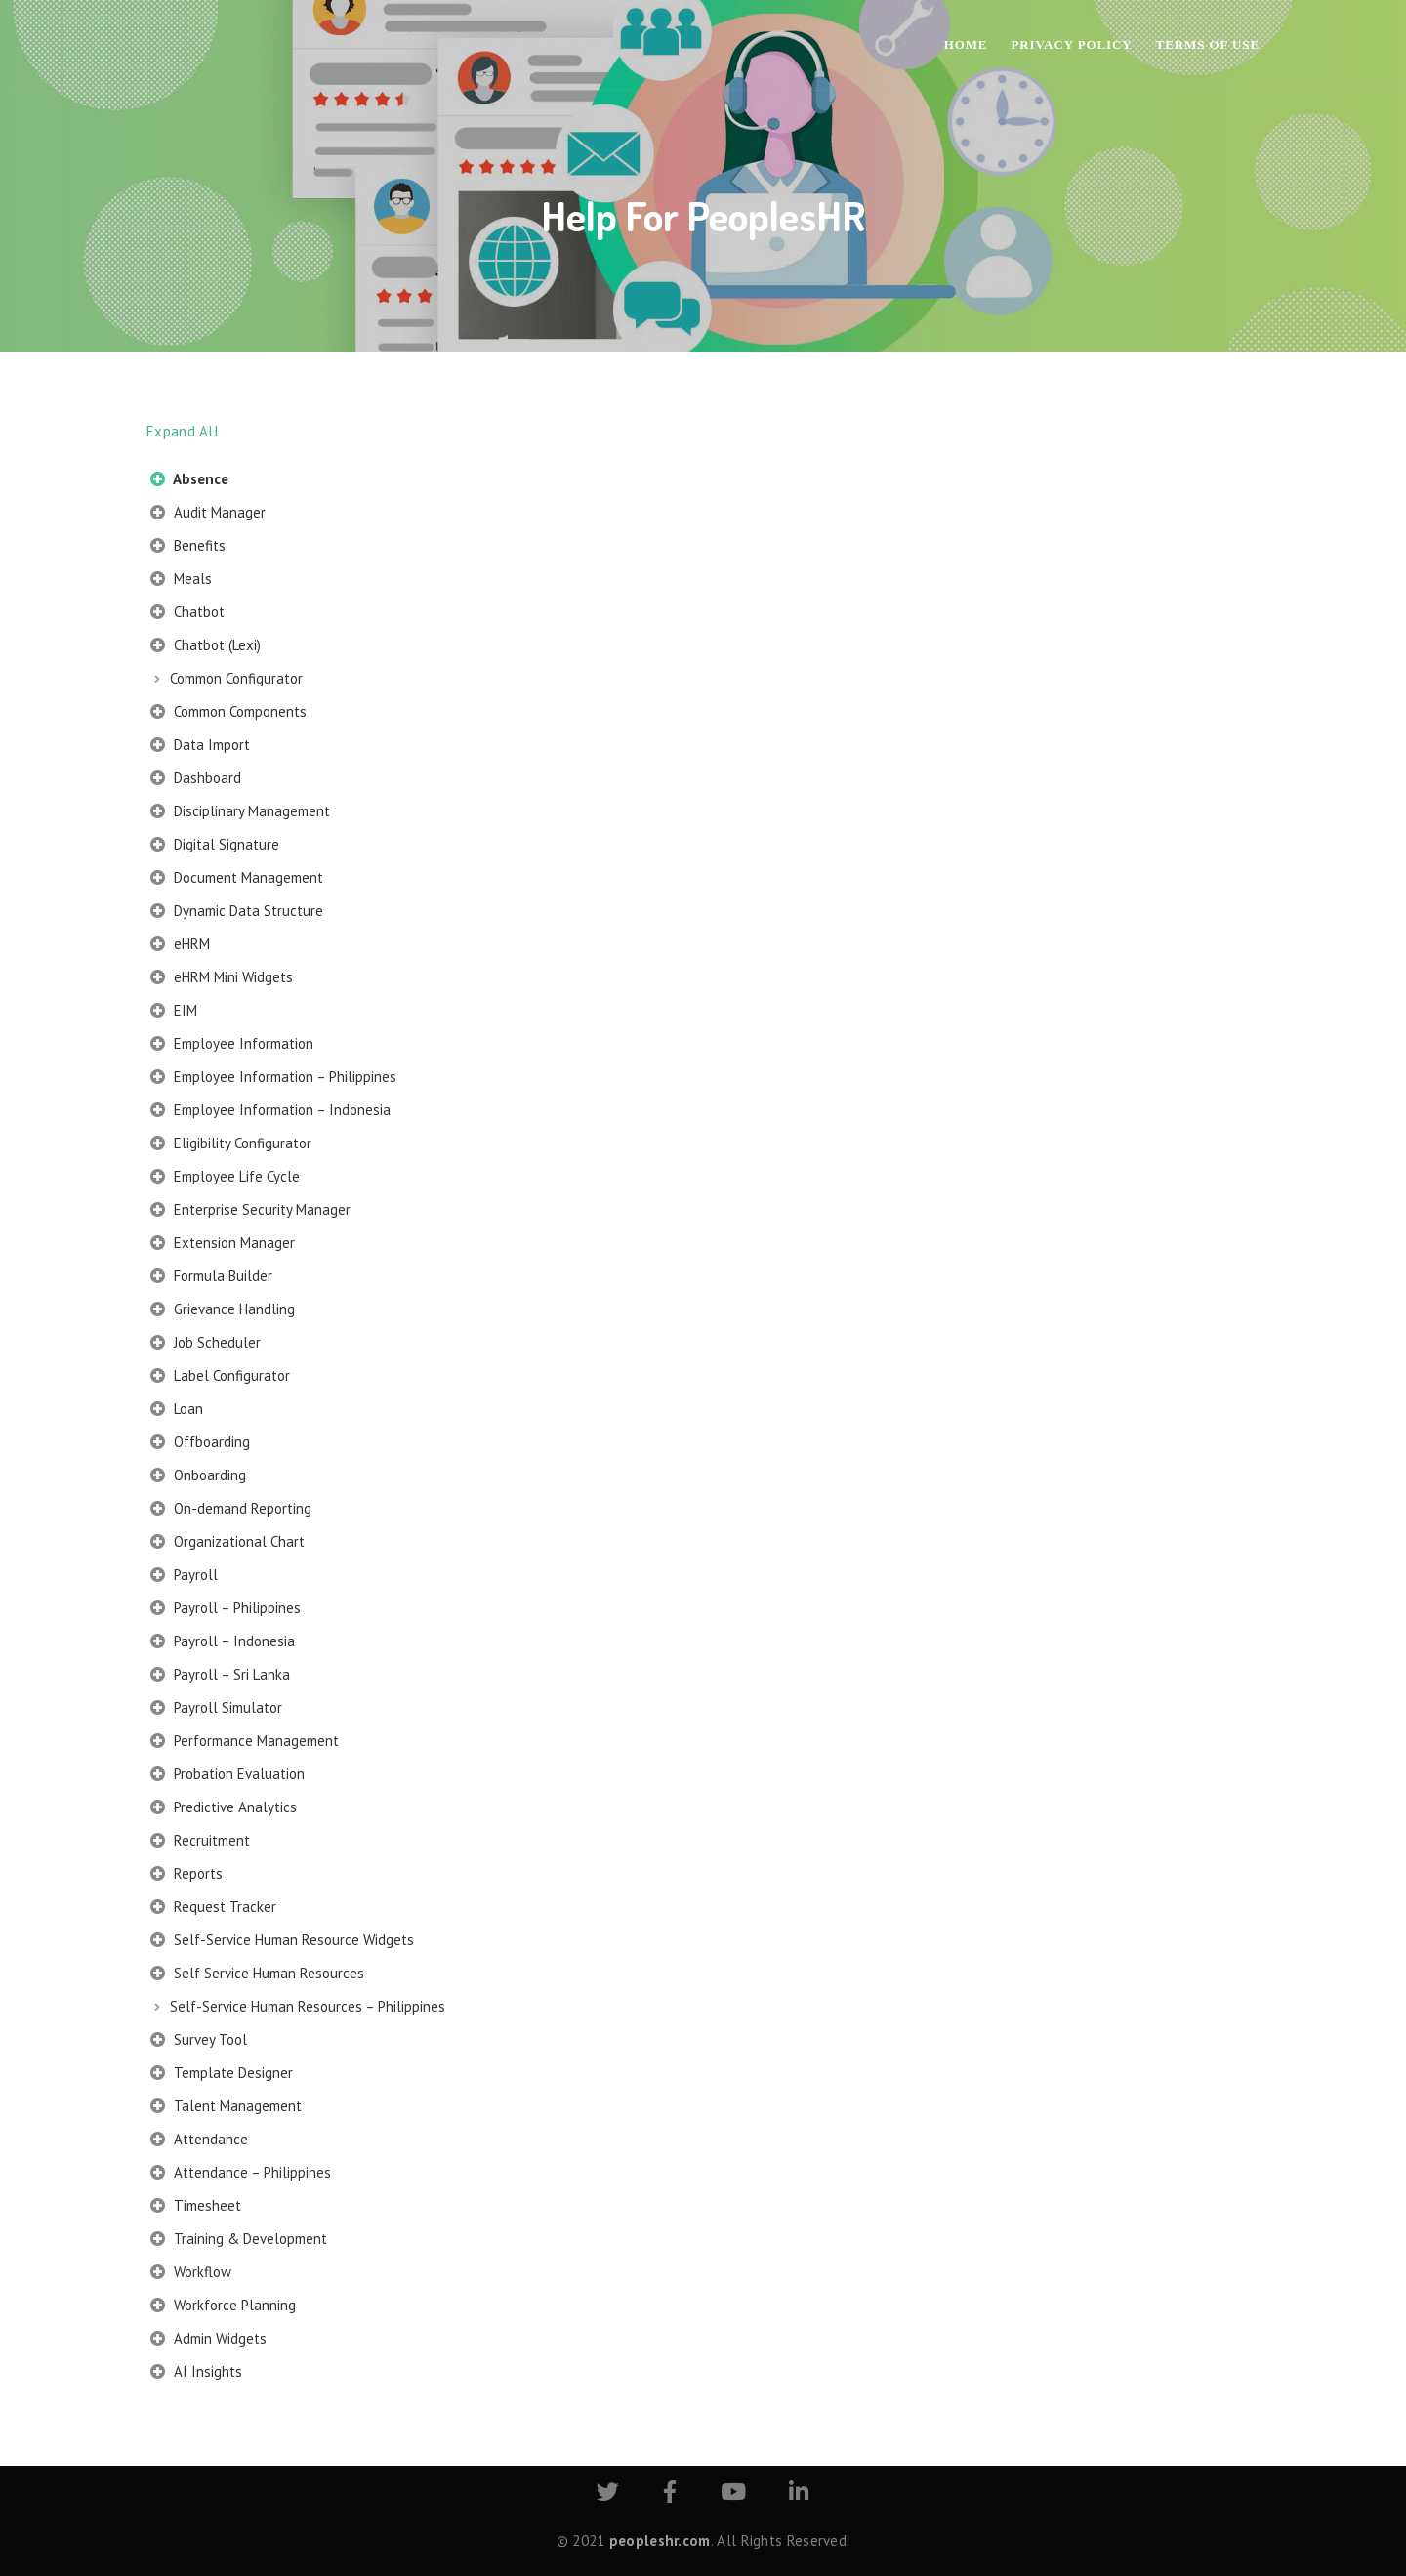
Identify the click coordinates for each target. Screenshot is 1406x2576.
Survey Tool (198, 2042)
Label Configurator (220, 1378)
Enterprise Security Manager (250, 1212)
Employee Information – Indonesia (270, 1112)
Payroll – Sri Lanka (220, 1676)
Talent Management (226, 2108)
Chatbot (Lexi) (205, 647)
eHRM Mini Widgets (221, 979)
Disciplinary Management (240, 813)
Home (966, 44)
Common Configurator (236, 678)
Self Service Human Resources (257, 1975)
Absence (189, 481)
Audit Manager (208, 514)
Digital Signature (214, 846)
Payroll (184, 1577)
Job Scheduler (205, 1344)
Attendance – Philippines (240, 2174)
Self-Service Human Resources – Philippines (307, 2006)
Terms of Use (1208, 44)
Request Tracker (213, 1909)
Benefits (188, 548)
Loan (176, 1411)
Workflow (190, 2274)
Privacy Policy (1071, 44)
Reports (186, 1876)
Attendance (199, 2141)
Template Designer (221, 2075)
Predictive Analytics (223, 1809)
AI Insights (196, 2374)
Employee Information (231, 1046)
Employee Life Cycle (225, 1178)
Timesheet (195, 2208)
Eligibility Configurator (230, 1145)
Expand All (182, 431)
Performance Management (244, 1743)
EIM (173, 1012)
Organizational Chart (227, 1544)
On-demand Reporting (230, 1510)
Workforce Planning (223, 2307)
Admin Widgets (208, 2340)
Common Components (228, 714)
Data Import (200, 747)
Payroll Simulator (216, 1710)
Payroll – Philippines (225, 1610)
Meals (181, 581)
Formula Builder (211, 1278)
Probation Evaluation (227, 1776)
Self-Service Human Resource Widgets (282, 1942)
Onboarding (198, 1477)
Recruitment (200, 1842)
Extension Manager (222, 1245)
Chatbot (187, 614)
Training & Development (238, 2241)
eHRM (180, 946)
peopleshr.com (660, 2540)
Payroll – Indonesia (222, 1643)
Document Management (236, 880)
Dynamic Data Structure (236, 913)
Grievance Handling (222, 1311)
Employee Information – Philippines (273, 1079)
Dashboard (195, 780)
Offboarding (200, 1444)
